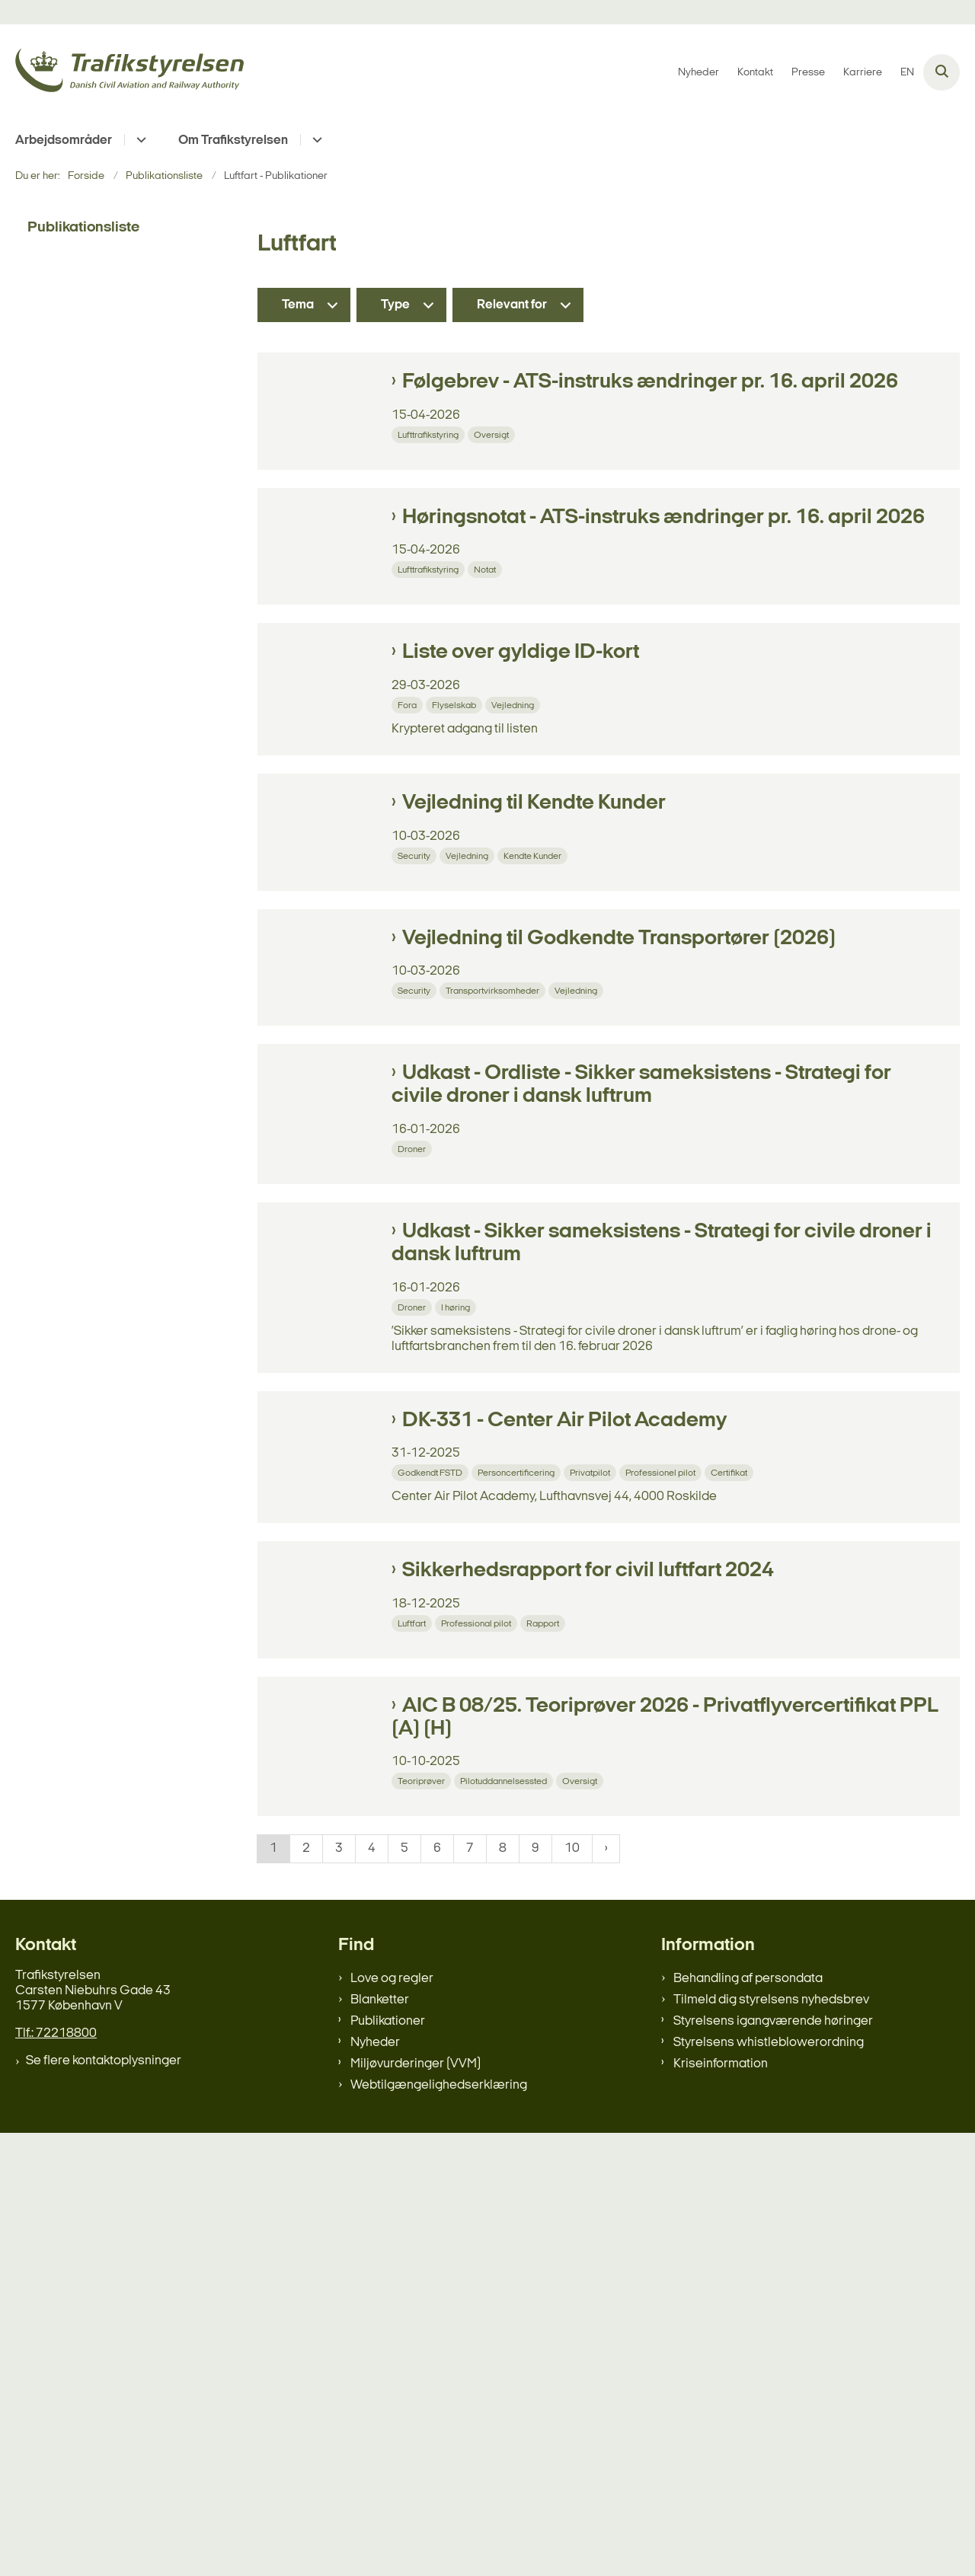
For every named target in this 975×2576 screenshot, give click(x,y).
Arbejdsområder (63, 140)
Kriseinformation (720, 2507)
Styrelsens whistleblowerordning (768, 2485)
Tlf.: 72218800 (56, 2476)
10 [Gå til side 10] (572, 2292)
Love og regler (391, 2421)
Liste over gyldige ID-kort (520, 766)
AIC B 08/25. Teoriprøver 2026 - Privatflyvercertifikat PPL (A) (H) (665, 2127)
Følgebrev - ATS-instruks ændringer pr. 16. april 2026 (650, 382)
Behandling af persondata (748, 2421)
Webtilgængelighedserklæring (438, 2528)
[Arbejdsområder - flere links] (139, 139)
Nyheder (375, 2485)
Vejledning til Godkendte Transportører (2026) (619, 1152)
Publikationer (387, 2464)
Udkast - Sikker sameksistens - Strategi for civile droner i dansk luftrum (662, 1549)
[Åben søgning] (941, 72)
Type (395, 304)
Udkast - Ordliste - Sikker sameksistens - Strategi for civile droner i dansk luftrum (641, 1356)
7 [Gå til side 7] (470, 2292)
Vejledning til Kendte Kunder (534, 959)
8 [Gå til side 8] (503, 2292)
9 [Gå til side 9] (535, 2292)
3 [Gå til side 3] (339, 2292)
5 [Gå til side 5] (404, 2292)
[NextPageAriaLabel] (606, 2292)
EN (907, 73)
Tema (298, 304)
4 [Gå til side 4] (372, 2292)
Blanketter (379, 2443)
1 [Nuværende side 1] (273, 2292)
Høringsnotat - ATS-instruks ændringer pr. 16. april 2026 (663, 575)
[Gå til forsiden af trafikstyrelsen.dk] (129, 73)
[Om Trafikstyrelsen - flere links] (315, 139)
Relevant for (512, 304)
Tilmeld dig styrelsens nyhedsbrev (771, 2443)
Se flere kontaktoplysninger (103, 2504)
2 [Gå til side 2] (306, 2292)
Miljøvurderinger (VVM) (415, 2507)
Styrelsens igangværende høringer (773, 2464)
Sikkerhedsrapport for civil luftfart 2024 (588, 1922)
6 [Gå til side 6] (437, 2292)
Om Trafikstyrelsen (233, 140)
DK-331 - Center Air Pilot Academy (564, 1730)
